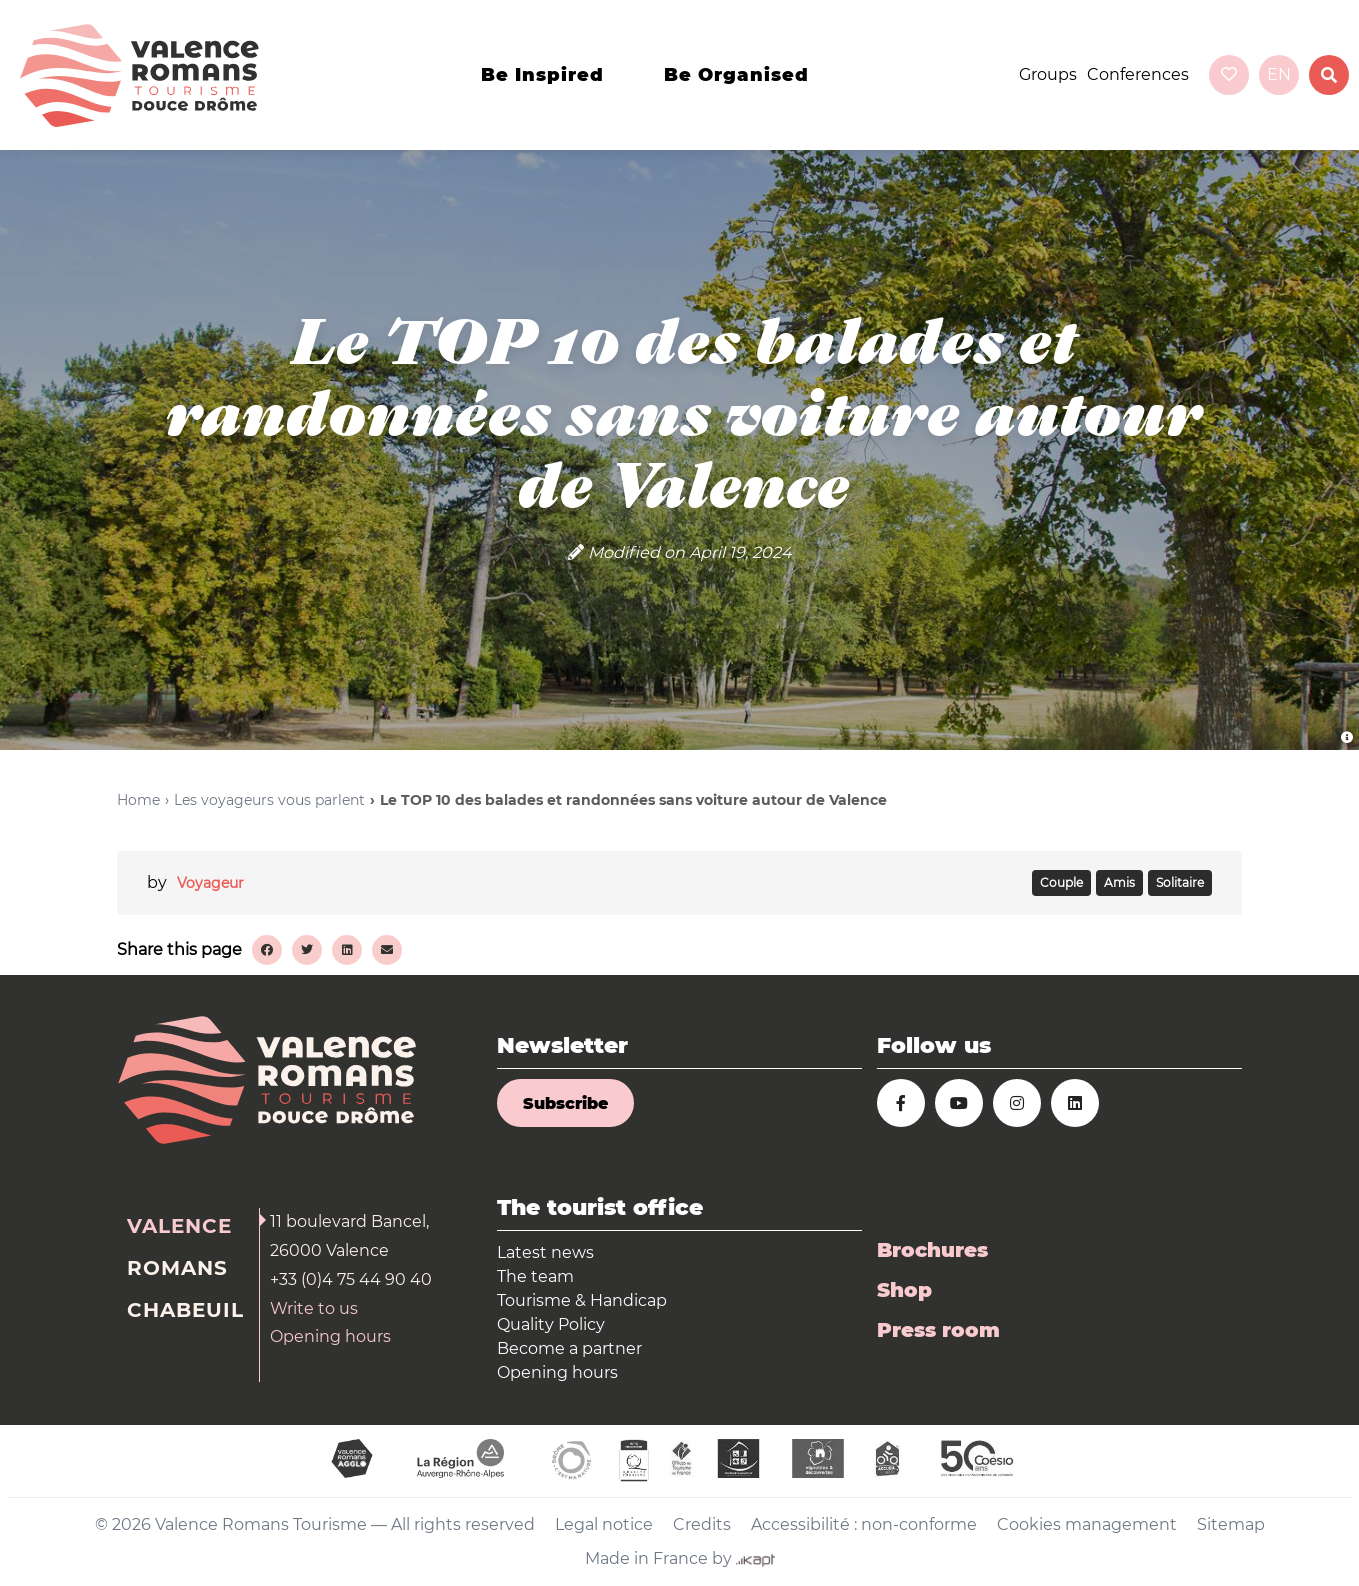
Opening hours (330, 1336)
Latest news (545, 1252)
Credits (702, 1524)
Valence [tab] (179, 1226)
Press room (938, 1330)
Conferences (1138, 74)
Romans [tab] (177, 1268)
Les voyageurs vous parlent (269, 800)
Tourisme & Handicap (582, 1300)
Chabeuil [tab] (185, 1310)
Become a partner (569, 1348)
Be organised (736, 75)
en (1279, 74)
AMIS (1119, 883)
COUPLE (1061, 883)
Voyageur (210, 883)
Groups (1048, 74)
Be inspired (542, 75)
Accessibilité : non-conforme (864, 1524)
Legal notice (604, 1524)
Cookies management (1087, 1524)
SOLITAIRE (1180, 883)
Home (138, 800)
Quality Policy (551, 1324)
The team (535, 1276)
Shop (904, 1290)
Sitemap (1231, 1524)
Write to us (314, 1308)
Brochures (932, 1250)
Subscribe (565, 1103)
